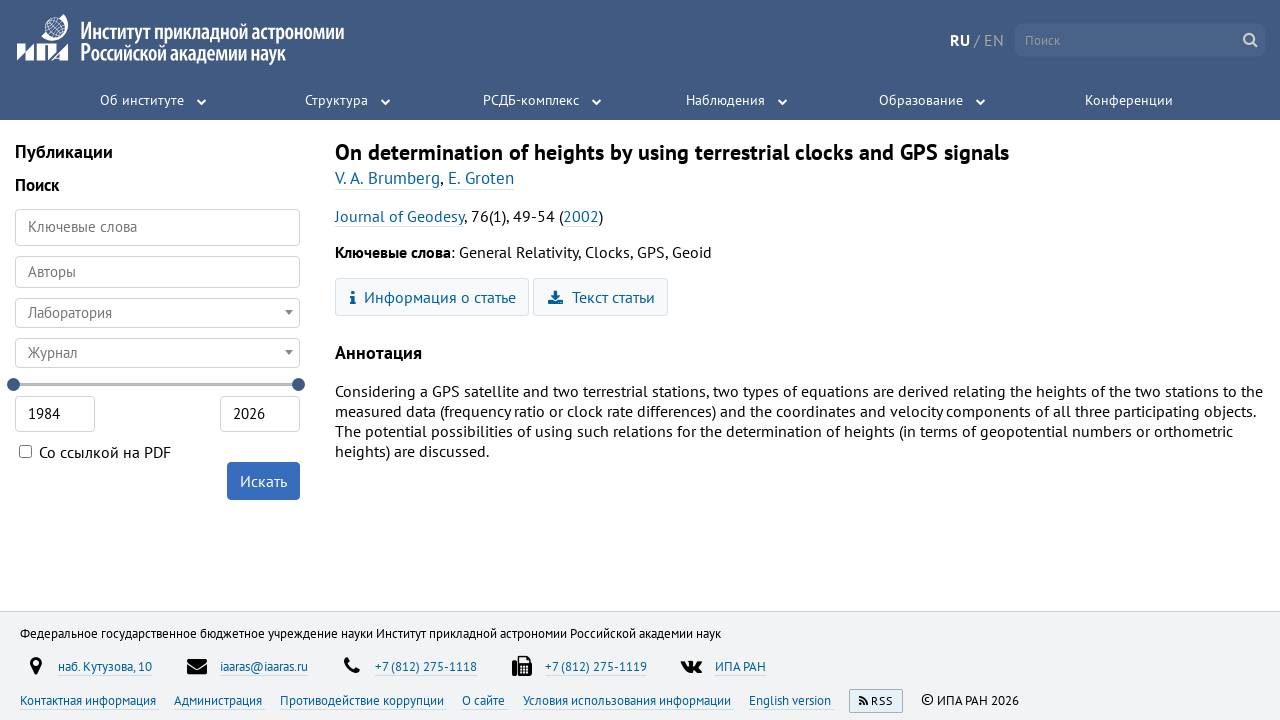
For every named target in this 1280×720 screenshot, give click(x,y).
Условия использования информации (628, 700)
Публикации (64, 151)
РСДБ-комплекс (531, 100)
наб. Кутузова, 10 (105, 666)
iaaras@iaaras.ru (264, 666)
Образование (921, 100)
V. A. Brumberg (387, 178)
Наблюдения (725, 100)
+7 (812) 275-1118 (426, 666)
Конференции (1129, 100)
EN (994, 40)
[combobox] (157, 272)
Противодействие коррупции (363, 700)
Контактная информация (89, 700)
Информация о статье (433, 297)
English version (791, 700)
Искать (263, 481)
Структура (336, 100)
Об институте (142, 100)
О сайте (485, 700)
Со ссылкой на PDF (95, 452)
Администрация (219, 700)
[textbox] (157, 313)
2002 (581, 216)
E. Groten (481, 178)
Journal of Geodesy (399, 216)
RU (960, 40)
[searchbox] (157, 271)
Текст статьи (601, 297)
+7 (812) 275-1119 (596, 666)
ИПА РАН (740, 666)
